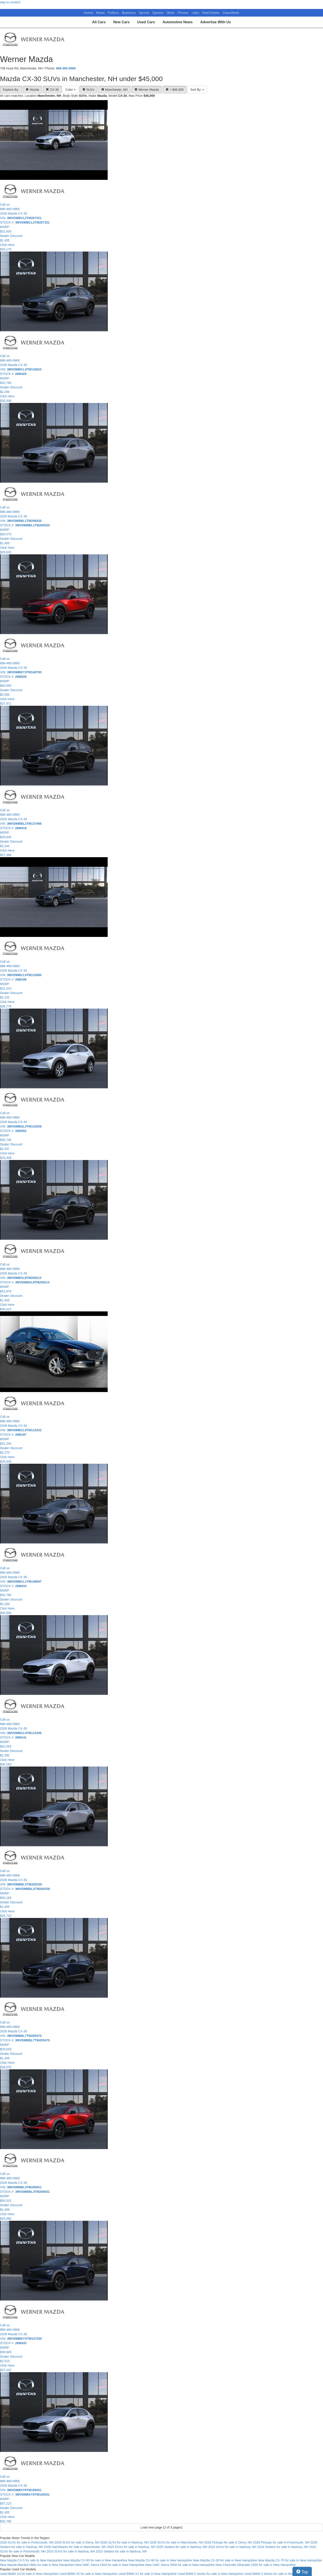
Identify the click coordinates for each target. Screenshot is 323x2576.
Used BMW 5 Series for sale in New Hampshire (210, 2574)
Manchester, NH (114, 89)
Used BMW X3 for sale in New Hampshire (29, 2574)
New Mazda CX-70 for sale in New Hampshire (290, 2560)
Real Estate (211, 13)
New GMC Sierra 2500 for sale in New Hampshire (180, 2565)
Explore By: (11, 89)
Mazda (32, 89)
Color (70, 89)
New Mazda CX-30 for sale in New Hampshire (225, 2560)
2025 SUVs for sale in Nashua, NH (131, 2547)
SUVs (88, 89)
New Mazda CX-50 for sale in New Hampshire (95, 2560)
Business (129, 13)
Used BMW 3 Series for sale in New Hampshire (277, 2574)
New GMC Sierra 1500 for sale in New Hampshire (109, 2565)
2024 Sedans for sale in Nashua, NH (282, 2547)
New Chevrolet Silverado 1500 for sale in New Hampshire (256, 2565)
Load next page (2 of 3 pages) (162, 2527)
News (100, 13)
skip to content (10, 2)
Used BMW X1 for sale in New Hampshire (147, 2574)
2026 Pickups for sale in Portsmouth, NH (281, 2542)
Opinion (158, 13)
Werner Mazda (146, 89)
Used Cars (146, 22)
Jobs (196, 13)
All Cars (98, 22)
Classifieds (231, 13)
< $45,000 (175, 89)
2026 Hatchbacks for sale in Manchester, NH (75, 2547)
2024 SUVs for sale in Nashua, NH (232, 2547)
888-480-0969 (66, 68)
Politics (113, 13)
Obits (171, 13)
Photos (183, 13)
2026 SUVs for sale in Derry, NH (77, 2542)
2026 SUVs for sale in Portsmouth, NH (27, 2542)
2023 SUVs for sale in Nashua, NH (71, 2551)
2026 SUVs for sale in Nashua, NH (124, 2542)
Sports (144, 13)
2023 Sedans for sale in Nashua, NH (121, 2551)
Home (88, 13)
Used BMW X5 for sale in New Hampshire (88, 2574)
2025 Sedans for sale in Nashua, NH (181, 2547)
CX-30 (52, 89)
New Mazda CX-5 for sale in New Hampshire (31, 2560)
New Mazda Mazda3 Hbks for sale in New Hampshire (37, 2565)
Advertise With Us (215, 22)
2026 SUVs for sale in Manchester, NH (176, 2542)
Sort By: (197, 89)
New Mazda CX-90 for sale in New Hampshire (160, 2560)
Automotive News (178, 22)
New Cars (121, 22)
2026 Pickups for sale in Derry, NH (228, 2542)
